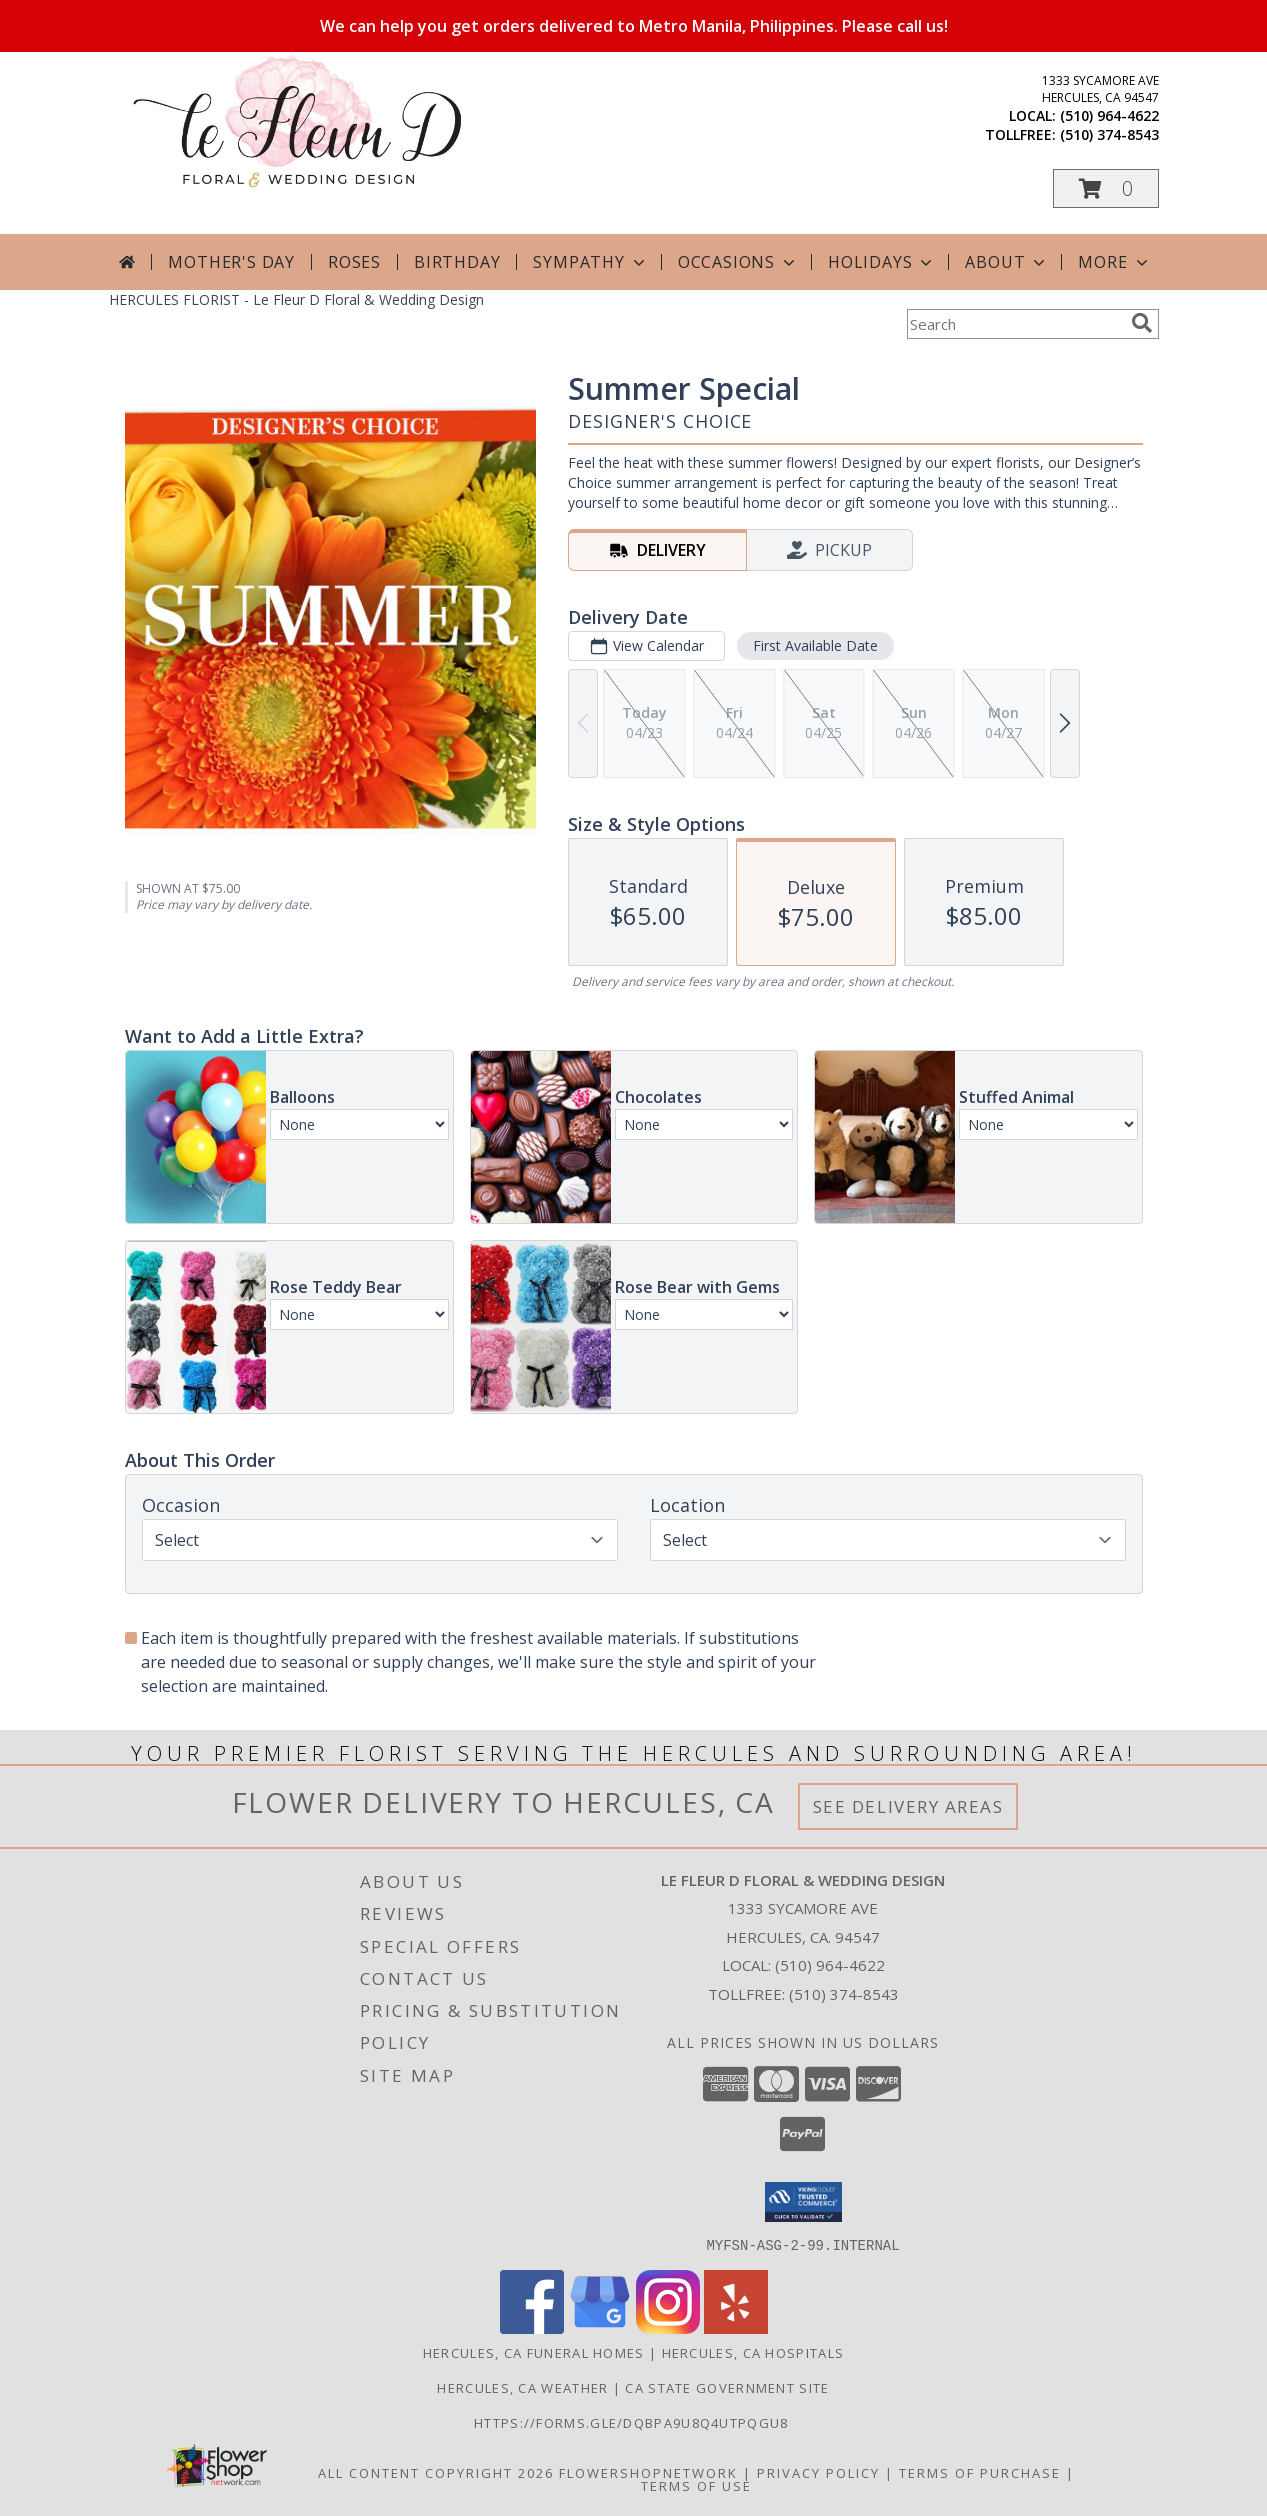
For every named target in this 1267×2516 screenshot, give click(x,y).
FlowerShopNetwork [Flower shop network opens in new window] (648, 2472)
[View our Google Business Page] (600, 2327)
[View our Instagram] (668, 2327)
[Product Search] (1015, 324)
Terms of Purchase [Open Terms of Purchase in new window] (980, 2472)
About (1007, 262)
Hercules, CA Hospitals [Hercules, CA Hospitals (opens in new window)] (753, 2352)
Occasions (738, 262)
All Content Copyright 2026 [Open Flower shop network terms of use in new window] (436, 2472)
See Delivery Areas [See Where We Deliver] (908, 1806)
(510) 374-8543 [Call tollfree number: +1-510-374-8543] (1109, 134)
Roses (354, 262)
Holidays (882, 262)
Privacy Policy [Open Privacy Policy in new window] (818, 2472)
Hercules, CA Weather (522, 2387)
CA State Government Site (727, 2387)
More (1114, 262)
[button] (1106, 188)
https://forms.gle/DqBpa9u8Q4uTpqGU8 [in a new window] (633, 2422)
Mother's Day (231, 262)
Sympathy (590, 262)
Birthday (457, 262)
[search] (1142, 323)
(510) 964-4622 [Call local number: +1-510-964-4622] (1109, 115)
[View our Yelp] (736, 2327)
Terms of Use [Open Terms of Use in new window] (696, 2485)
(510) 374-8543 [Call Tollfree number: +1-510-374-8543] (844, 1994)
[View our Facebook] (532, 2327)
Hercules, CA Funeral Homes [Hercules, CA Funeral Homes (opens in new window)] (534, 2352)
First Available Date (814, 645)
